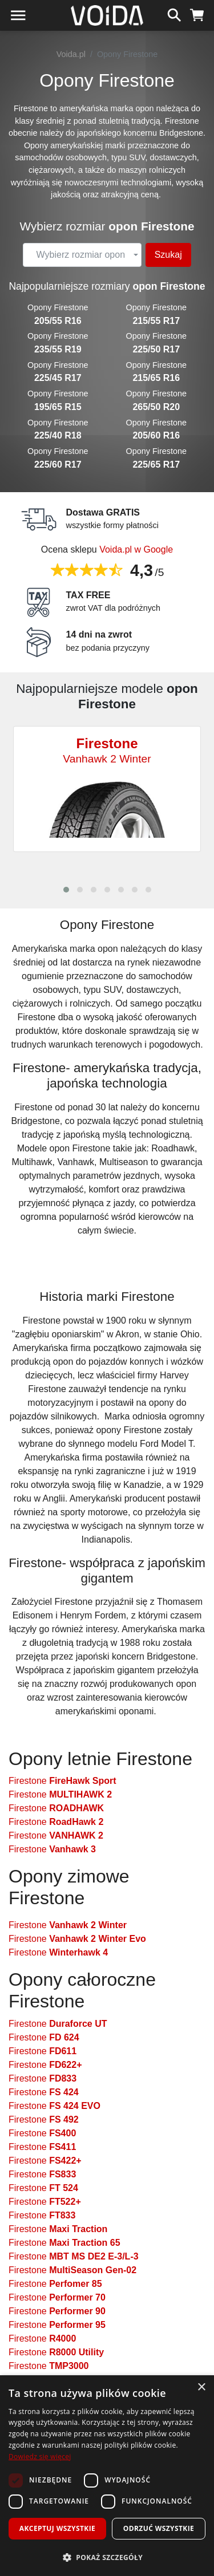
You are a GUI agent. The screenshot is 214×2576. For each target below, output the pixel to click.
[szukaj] (174, 14)
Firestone (62, 1781)
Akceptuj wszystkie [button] (57, 2528)
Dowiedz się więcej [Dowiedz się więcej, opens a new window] (40, 2456)
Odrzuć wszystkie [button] (158, 2528)
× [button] (201, 2387)
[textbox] (80, 254)
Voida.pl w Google (136, 549)
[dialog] (107, 2475)
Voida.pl (71, 54)
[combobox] (82, 255)
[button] (66, 889)
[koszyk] (197, 14)
